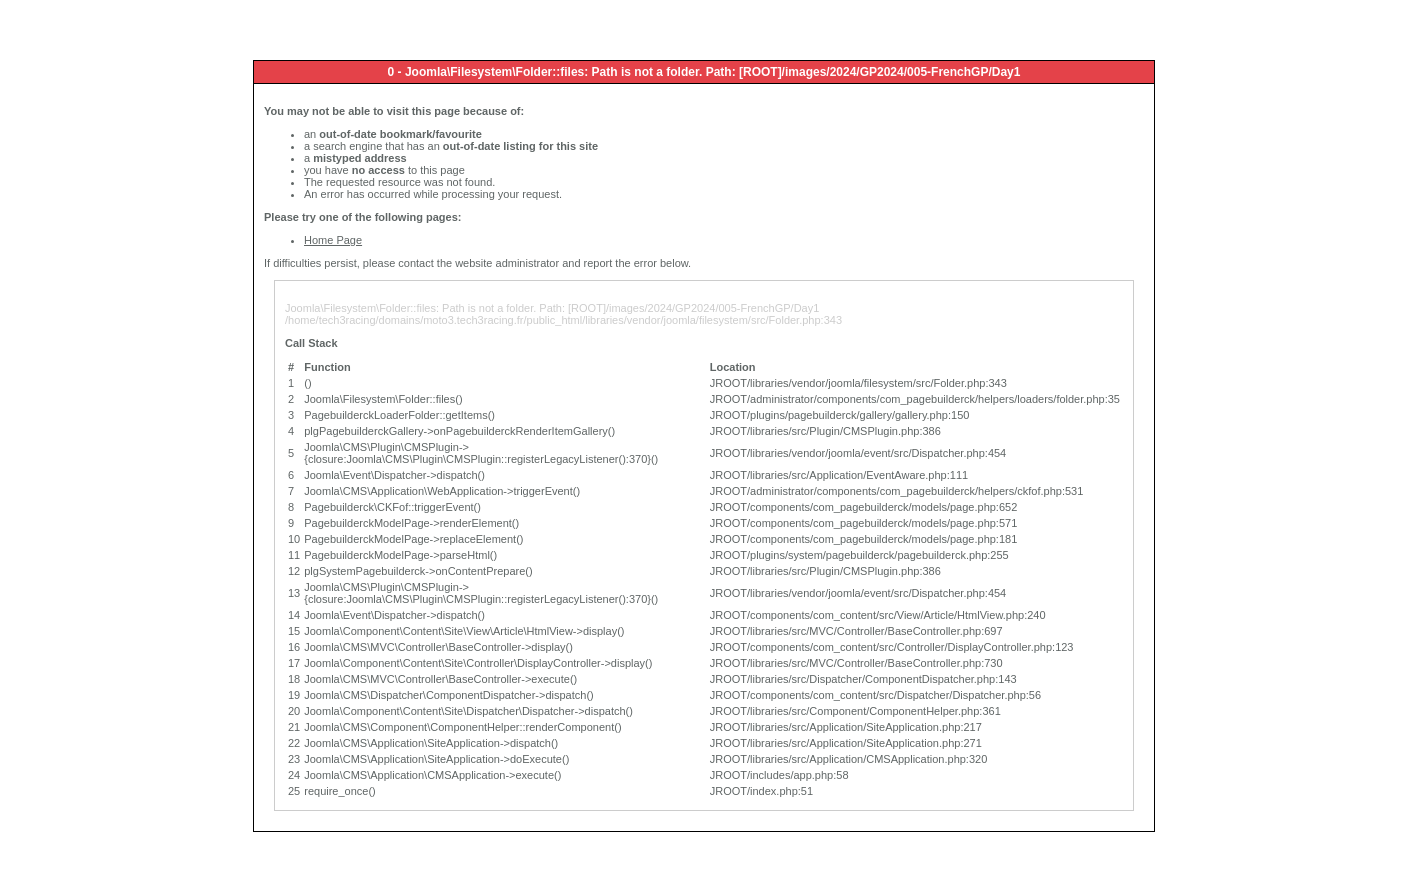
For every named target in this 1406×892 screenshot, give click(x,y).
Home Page (333, 240)
